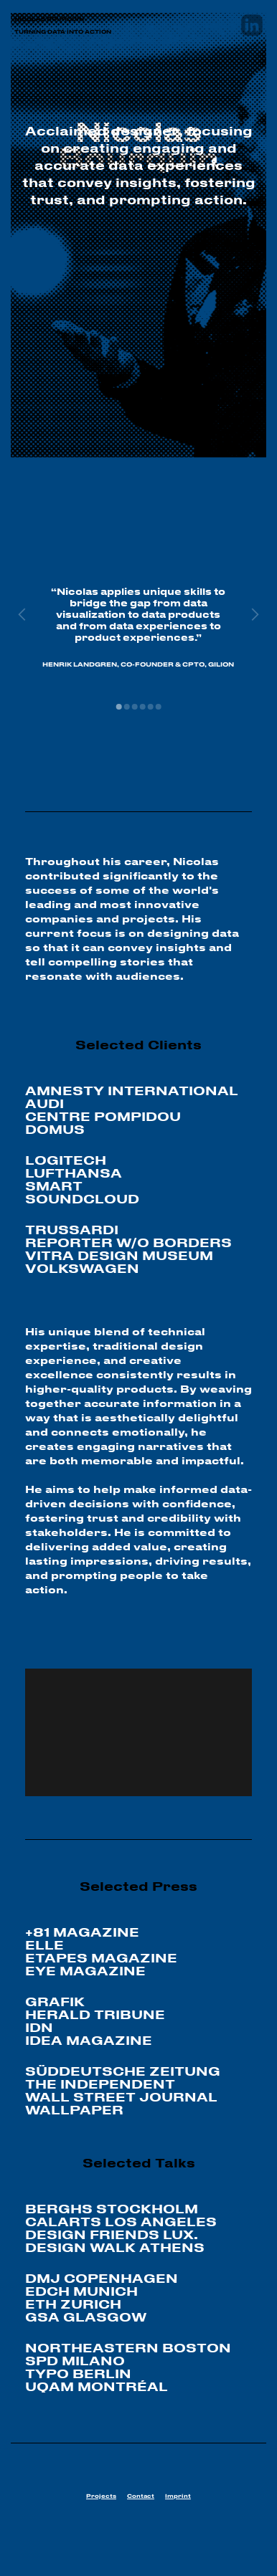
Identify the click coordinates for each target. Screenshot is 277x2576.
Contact (140, 2496)
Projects (101, 2496)
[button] (118, 707)
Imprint (178, 2496)
